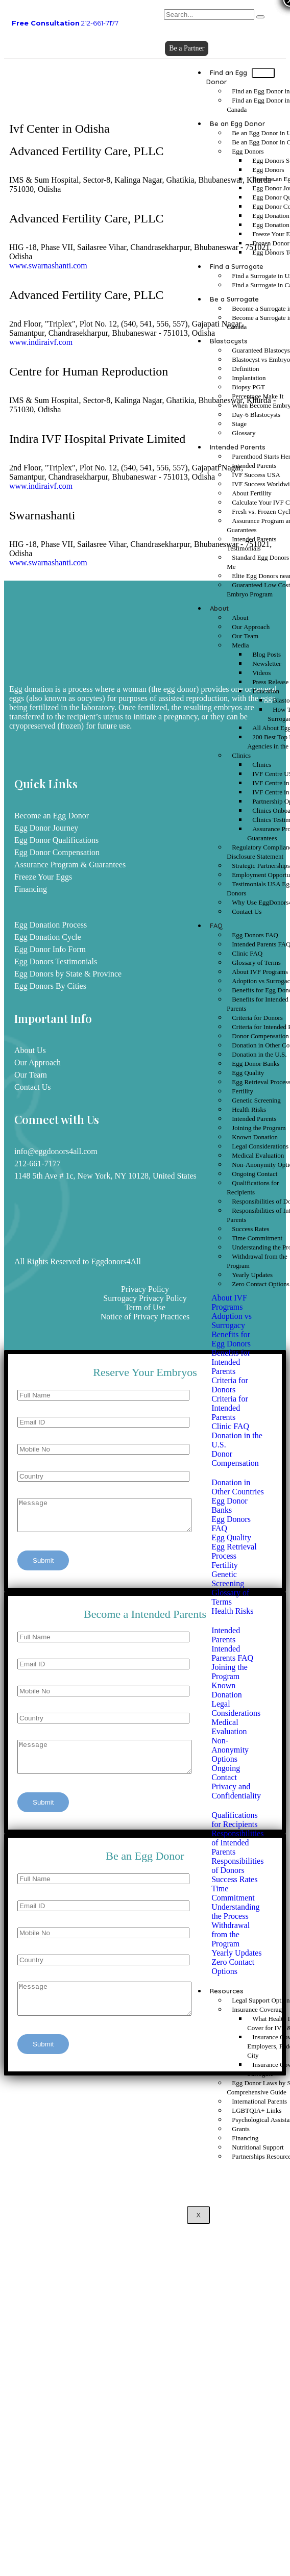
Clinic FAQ (247, 953)
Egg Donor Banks (255, 1063)
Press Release (270, 682)
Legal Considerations (260, 1146)
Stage (239, 424)
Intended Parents (237, 447)
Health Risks (249, 1109)
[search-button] (260, 16)
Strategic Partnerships (261, 865)
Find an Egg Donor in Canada (258, 104)
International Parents (259, 2101)
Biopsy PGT (248, 387)
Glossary (243, 433)
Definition (245, 368)
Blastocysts (229, 341)
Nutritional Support (257, 2147)
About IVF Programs (260, 972)
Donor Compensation (260, 1036)
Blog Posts (266, 654)
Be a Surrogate (234, 299)
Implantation (248, 378)
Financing (245, 2138)
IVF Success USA (256, 475)
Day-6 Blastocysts (256, 414)
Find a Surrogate (236, 266)
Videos (261, 673)
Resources (227, 1991)
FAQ (216, 925)
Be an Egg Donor (237, 123)
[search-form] (209, 14)
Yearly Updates (252, 1275)
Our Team (245, 636)
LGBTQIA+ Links (256, 2110)
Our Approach (251, 627)
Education (265, 691)
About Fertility (252, 493)
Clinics (241, 755)
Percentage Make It (257, 396)
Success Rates (250, 1229)
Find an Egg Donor (226, 77)
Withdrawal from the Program (257, 1261)
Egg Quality (248, 1073)
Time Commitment (257, 1238)
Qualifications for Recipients (253, 1187)
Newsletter (266, 663)
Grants (241, 2129)
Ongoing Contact (254, 1174)
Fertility (242, 1091)
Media (240, 645)
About (219, 608)
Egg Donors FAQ (255, 935)
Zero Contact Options (260, 1284)
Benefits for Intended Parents (257, 1003)
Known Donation (255, 1137)
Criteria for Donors (257, 1017)
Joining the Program (258, 1128)
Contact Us (246, 911)
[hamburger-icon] (263, 73)
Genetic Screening (256, 1100)
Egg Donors (247, 151)
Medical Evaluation (258, 1155)
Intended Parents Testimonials (251, 543)
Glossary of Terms (256, 962)
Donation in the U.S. (259, 1054)
